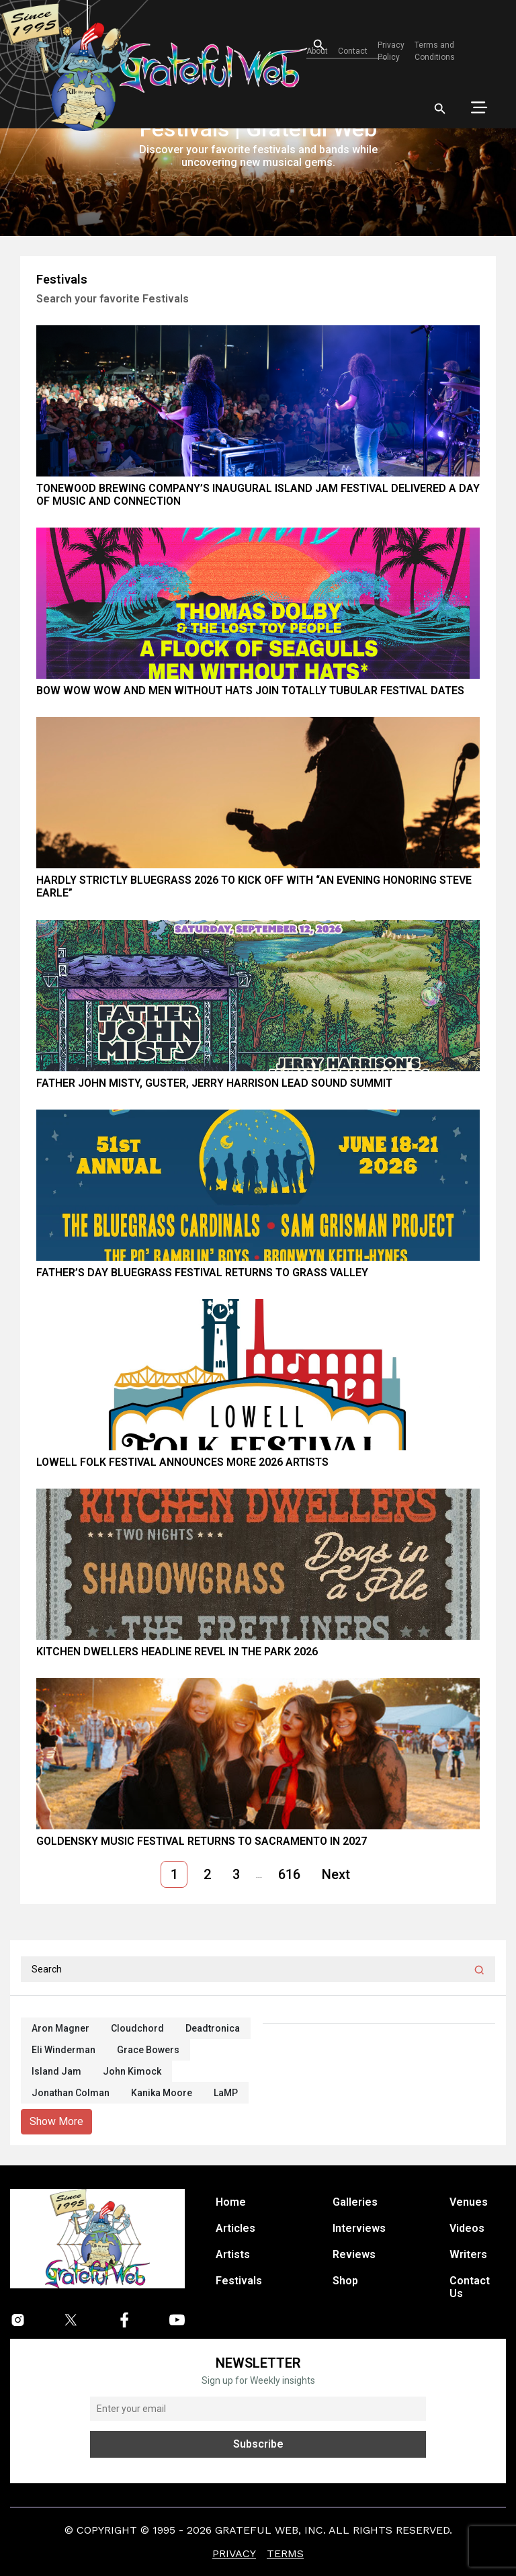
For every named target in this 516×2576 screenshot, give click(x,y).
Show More (56, 2121)
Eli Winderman (63, 2049)
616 (289, 1874)
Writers (468, 2254)
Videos (466, 2228)
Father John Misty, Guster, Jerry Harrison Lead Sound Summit (214, 1083)
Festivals (239, 2280)
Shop (345, 2280)
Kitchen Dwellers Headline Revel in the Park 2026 (177, 1651)
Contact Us (469, 2287)
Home (231, 2202)
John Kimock (132, 2071)
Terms (285, 2553)
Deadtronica (212, 2028)
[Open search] (307, 45)
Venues (468, 2202)
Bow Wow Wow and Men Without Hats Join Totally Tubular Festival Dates (250, 690)
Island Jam (56, 2071)
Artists (233, 2254)
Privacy (234, 2553)
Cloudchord (137, 2028)
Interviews (359, 2228)
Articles (235, 2228)
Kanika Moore (161, 2092)
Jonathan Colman (71, 2092)
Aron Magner (60, 2028)
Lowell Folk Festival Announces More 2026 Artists (182, 1462)
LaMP (226, 2092)
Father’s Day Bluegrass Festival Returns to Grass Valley (202, 1272)
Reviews (354, 2254)
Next (336, 1874)
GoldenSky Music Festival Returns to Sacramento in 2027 (201, 1841)
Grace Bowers (148, 2049)
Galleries (355, 2202)
